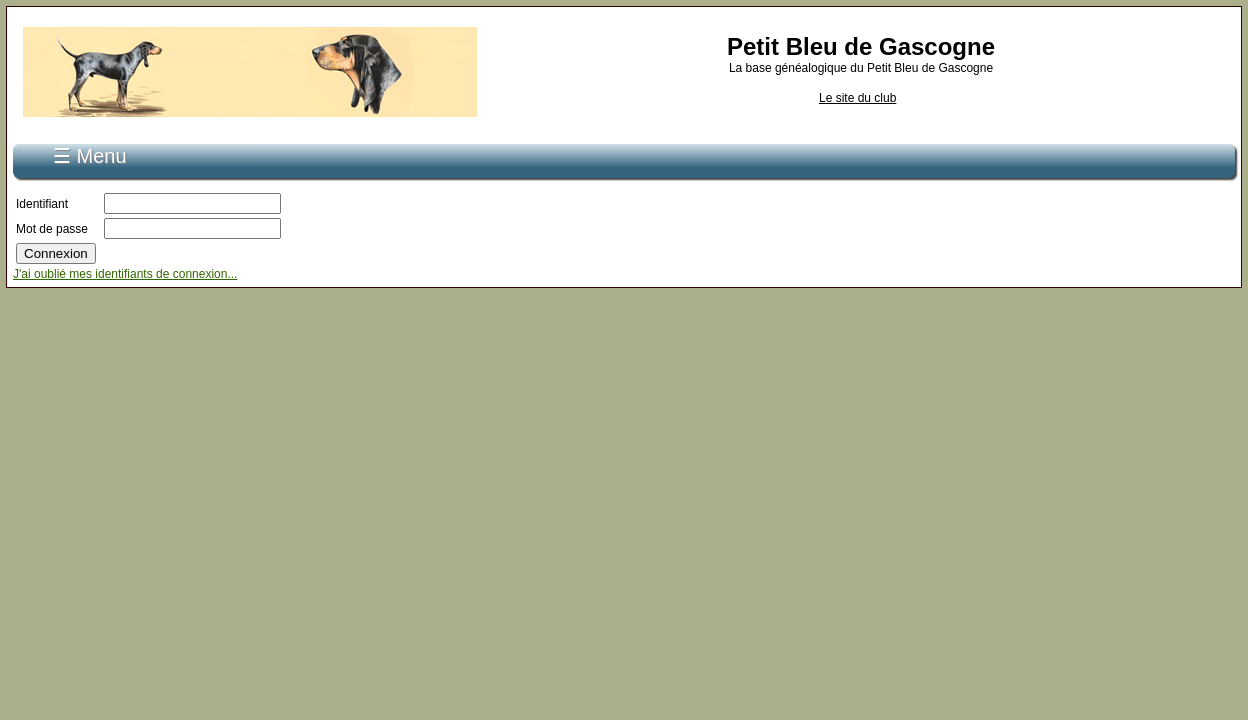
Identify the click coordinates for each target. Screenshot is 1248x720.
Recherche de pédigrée (373, 148)
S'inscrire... (173, 148)
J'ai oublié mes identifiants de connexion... (125, 263)
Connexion (256, 148)
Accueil (99, 148)
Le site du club (857, 98)
